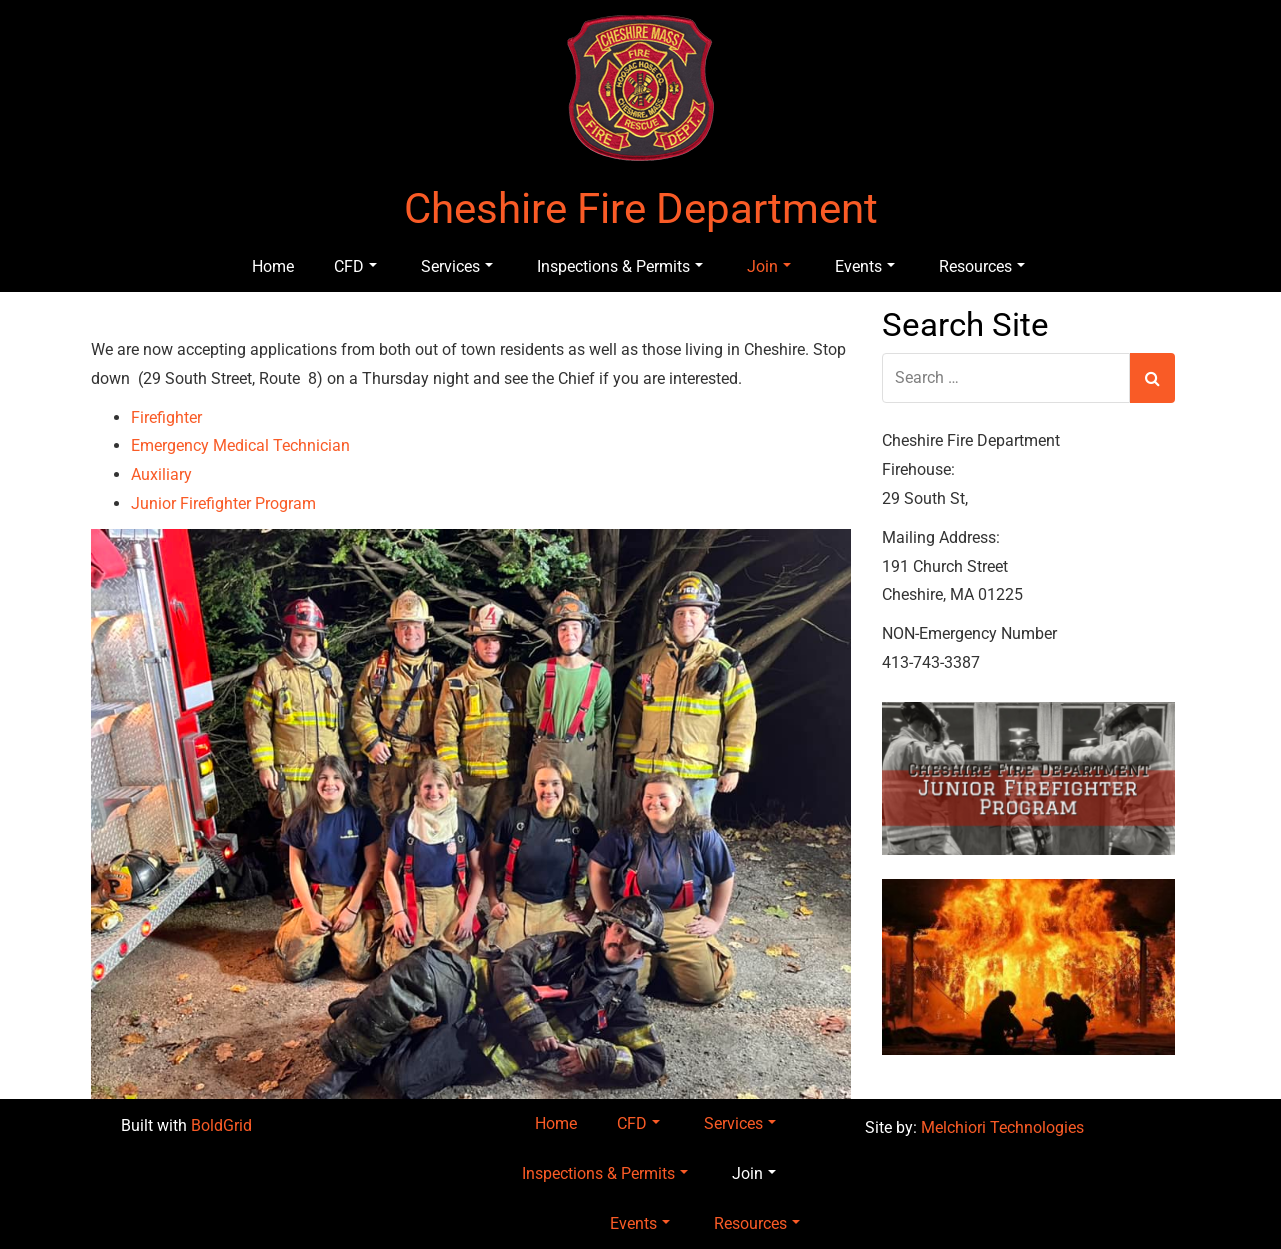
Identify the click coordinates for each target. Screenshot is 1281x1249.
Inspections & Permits (620, 266)
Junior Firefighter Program (223, 503)
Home (273, 266)
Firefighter (166, 417)
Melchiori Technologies (1002, 1127)
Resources (982, 266)
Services (457, 266)
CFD (355, 266)
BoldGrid (221, 1125)
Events (865, 266)
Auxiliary (161, 474)
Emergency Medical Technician (240, 445)
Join (769, 266)
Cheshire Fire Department (641, 209)
